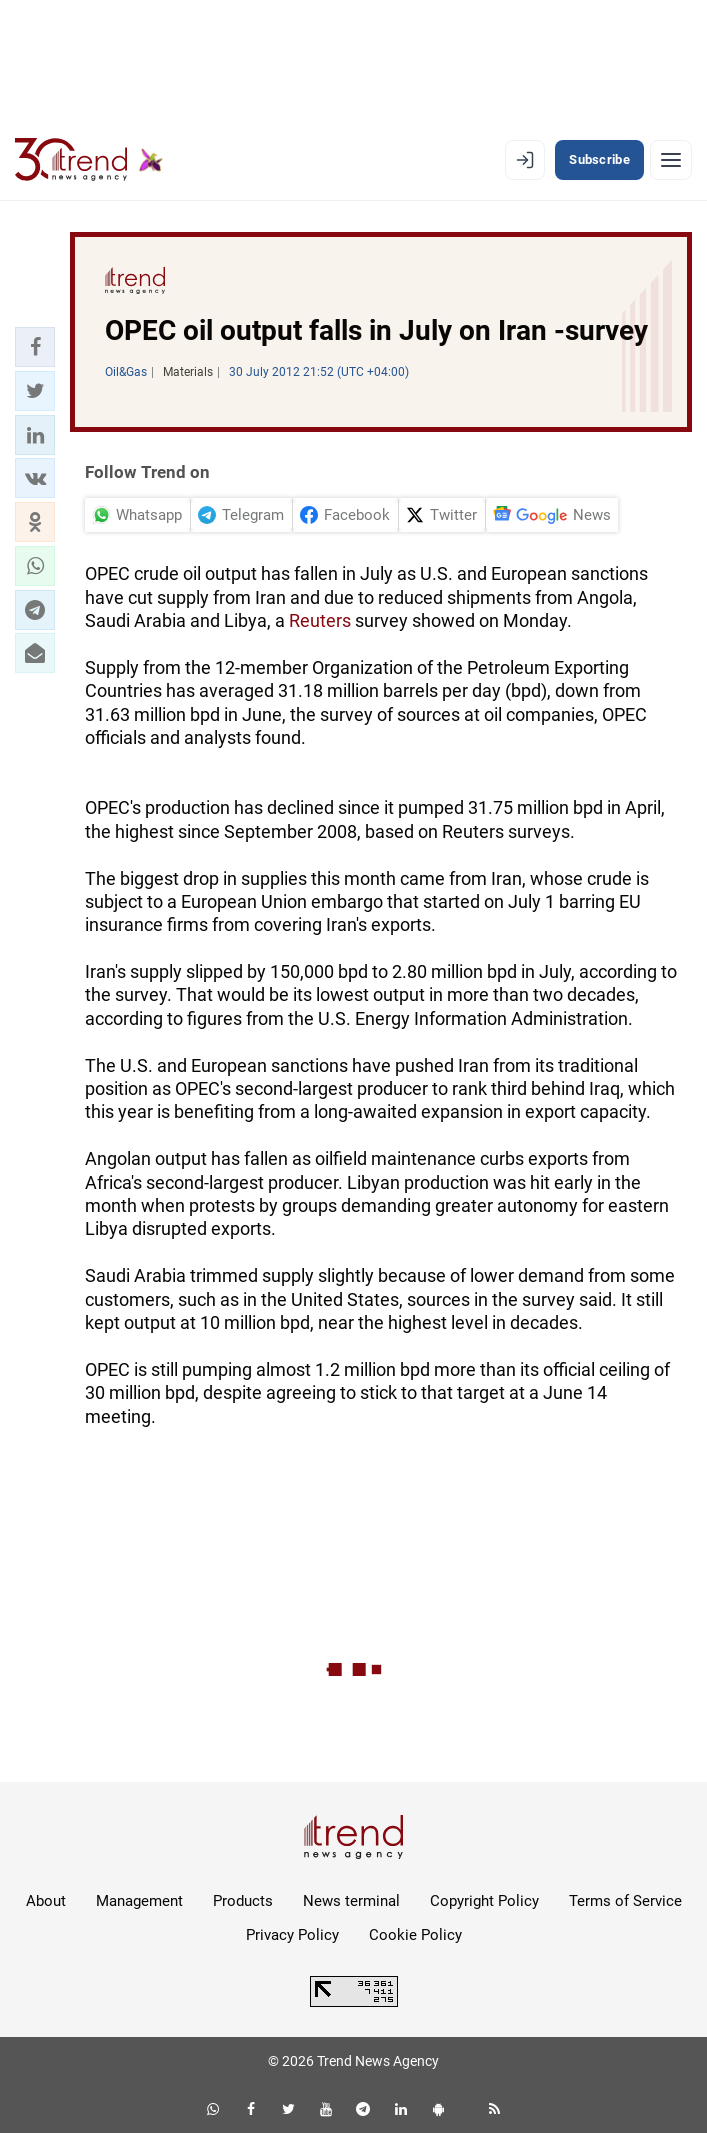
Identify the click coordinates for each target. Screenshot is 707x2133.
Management (139, 1901)
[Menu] (671, 160)
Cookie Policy (415, 1935)
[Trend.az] (89, 160)
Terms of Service (625, 1901)
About (46, 1901)
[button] (35, 347)
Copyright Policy (484, 1901)
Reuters (320, 620)
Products (243, 1901)
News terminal (351, 1901)
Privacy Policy (292, 1935)
